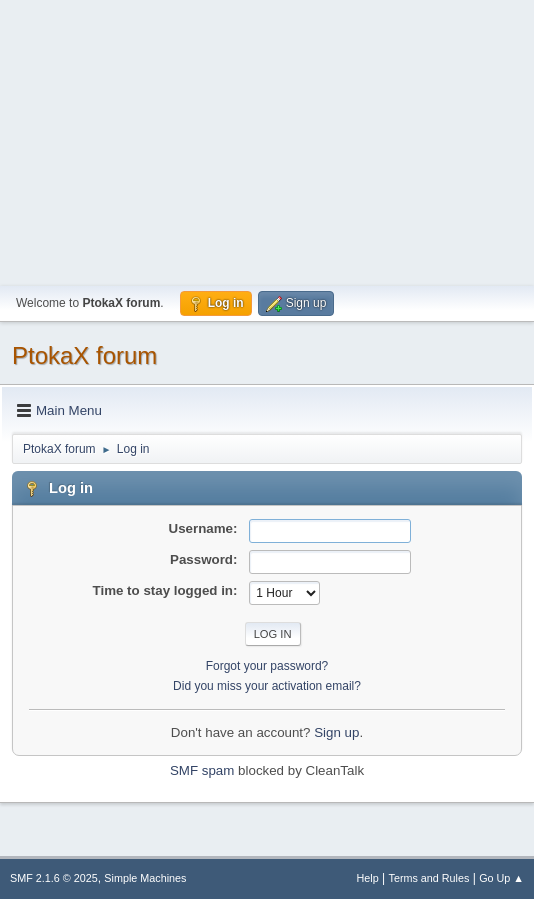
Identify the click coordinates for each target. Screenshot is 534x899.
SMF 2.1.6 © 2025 (54, 878)
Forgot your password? (267, 666)
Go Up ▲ (501, 878)
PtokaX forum (84, 355)
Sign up (336, 732)
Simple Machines (145, 878)
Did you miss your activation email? (267, 686)
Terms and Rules (429, 878)
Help (368, 878)
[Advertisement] (267, 140)
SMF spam (202, 770)
